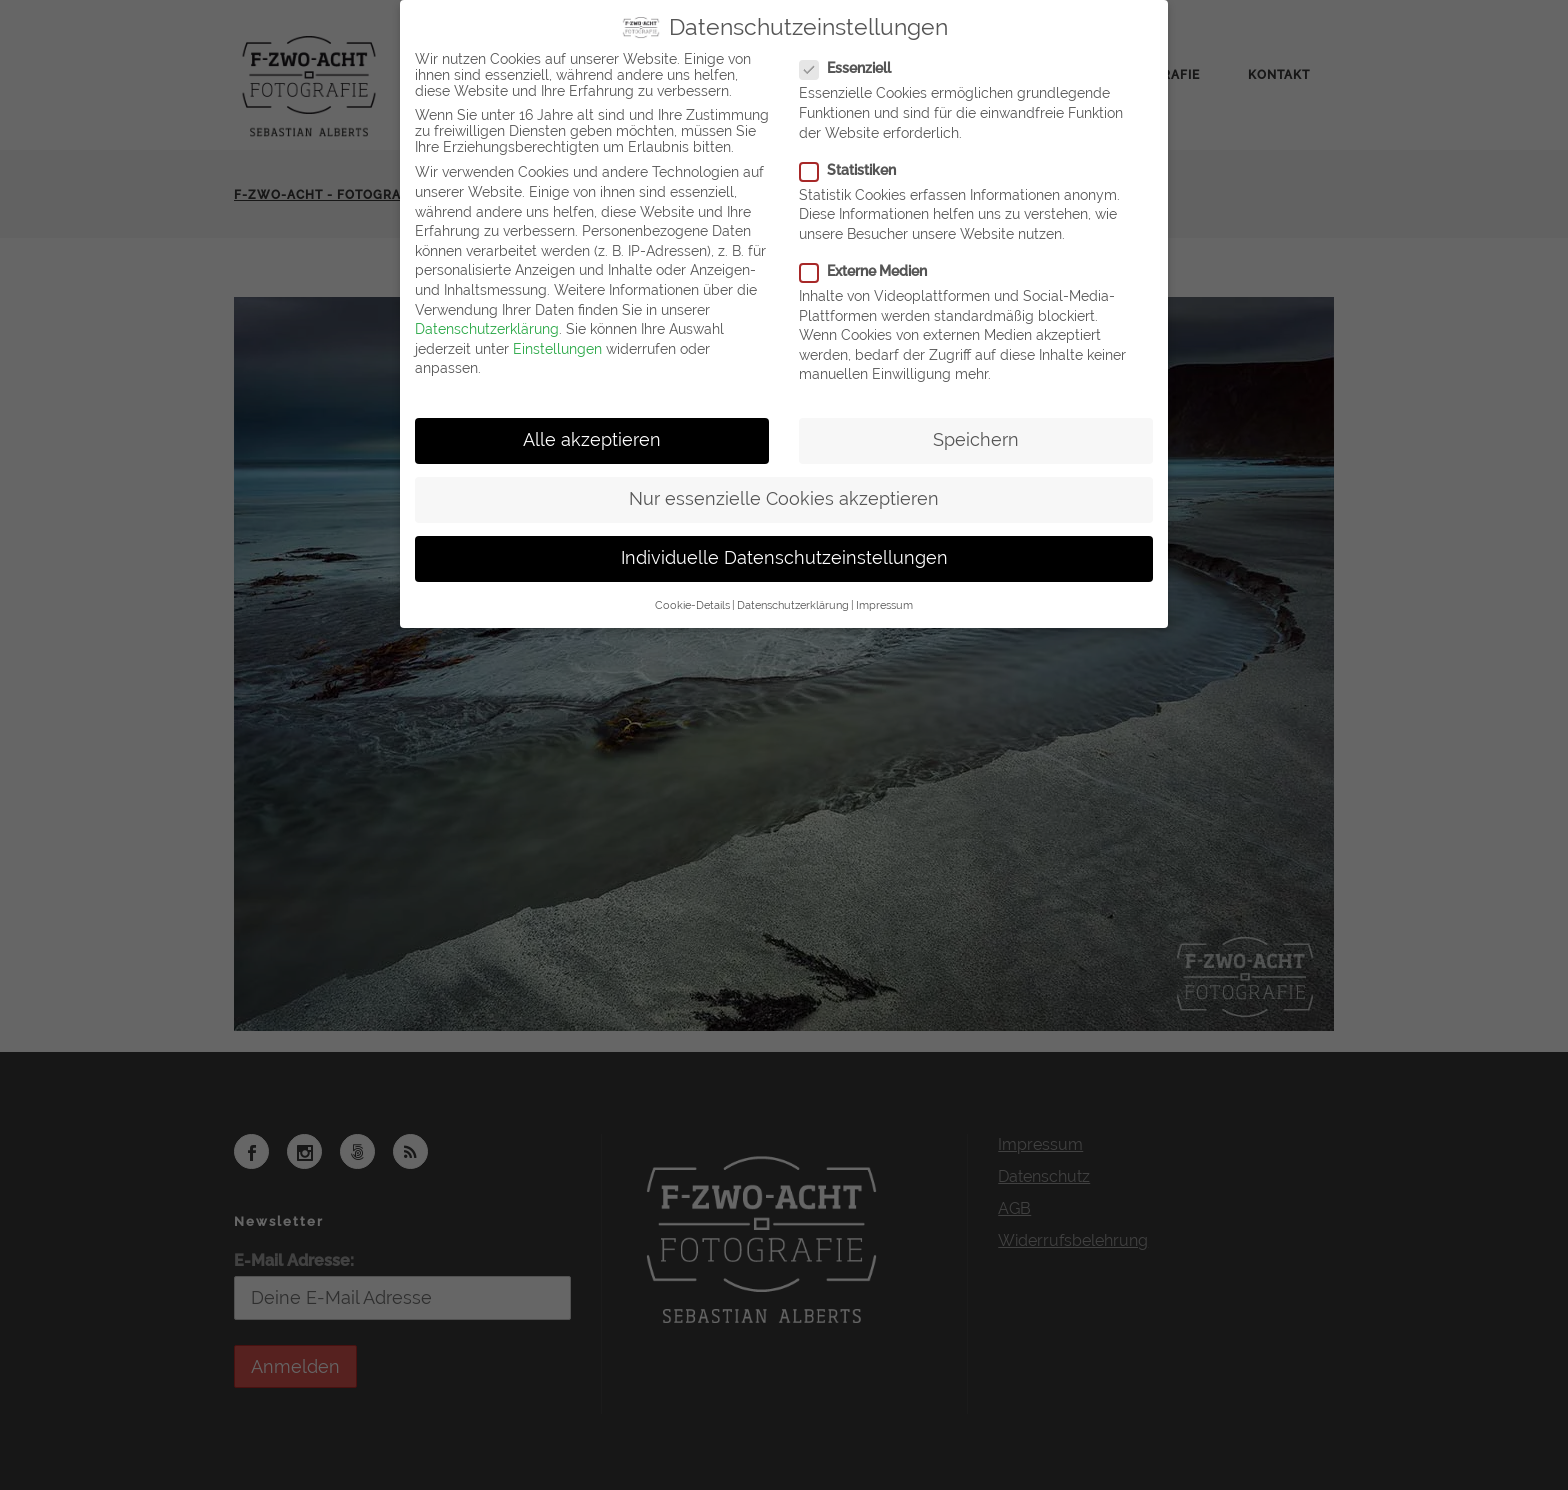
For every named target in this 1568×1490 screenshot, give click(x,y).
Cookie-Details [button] (692, 605)
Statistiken (856, 170)
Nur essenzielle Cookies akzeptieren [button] (784, 499)
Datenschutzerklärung (487, 329)
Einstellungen (557, 349)
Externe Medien (871, 271)
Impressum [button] (884, 605)
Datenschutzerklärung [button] (793, 605)
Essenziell (853, 68)
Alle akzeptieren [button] (592, 440)
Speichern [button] (976, 440)
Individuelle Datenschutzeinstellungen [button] (784, 558)
